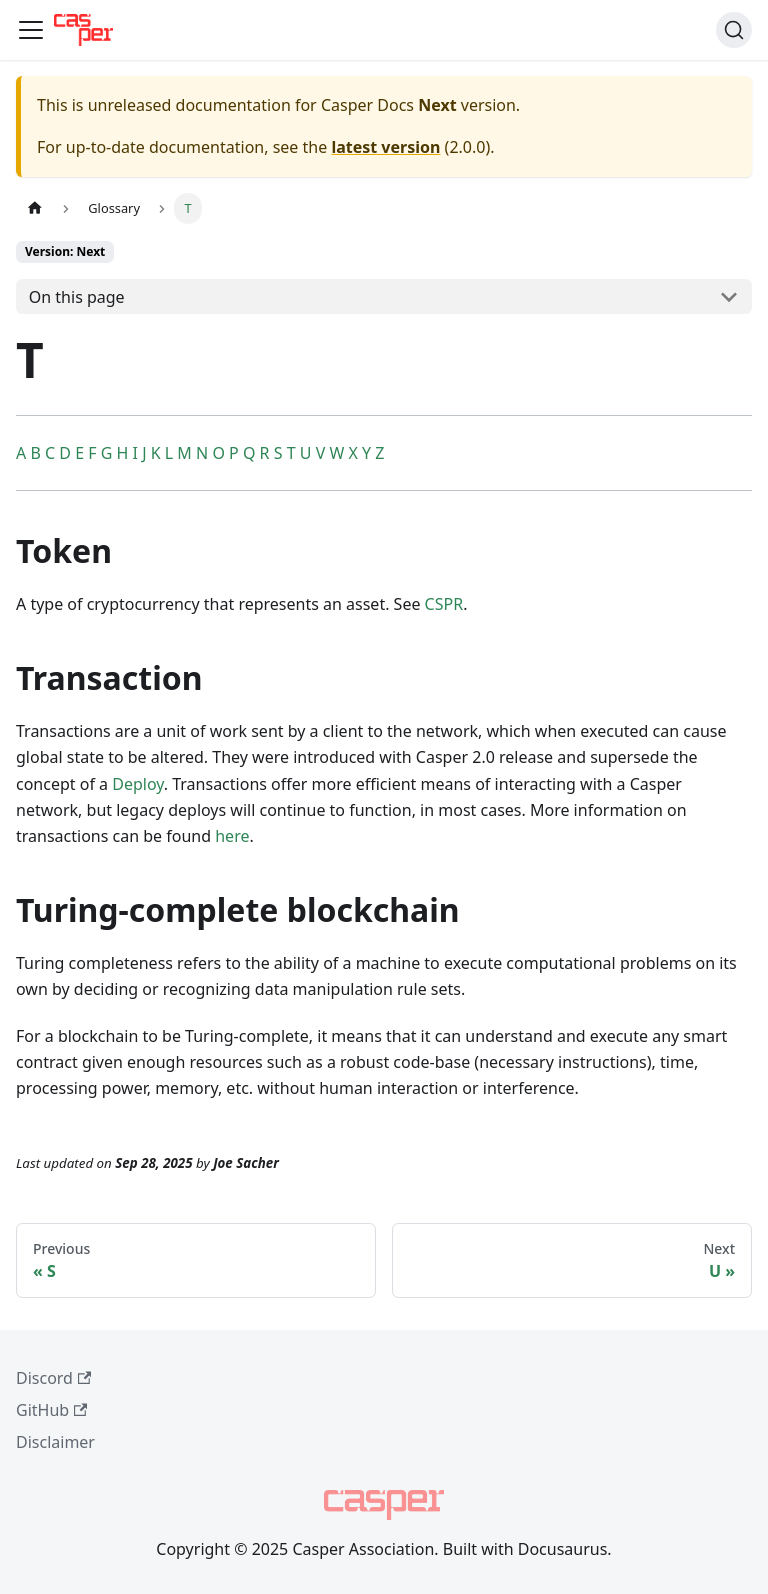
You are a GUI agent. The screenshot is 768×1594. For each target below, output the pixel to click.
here (232, 836)
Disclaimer (55, 1442)
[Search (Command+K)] (734, 30)
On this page (77, 297)
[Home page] (35, 208)
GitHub (51, 1410)
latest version (385, 147)
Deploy (138, 784)
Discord (53, 1378)
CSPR (444, 604)
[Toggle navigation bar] (31, 30)
